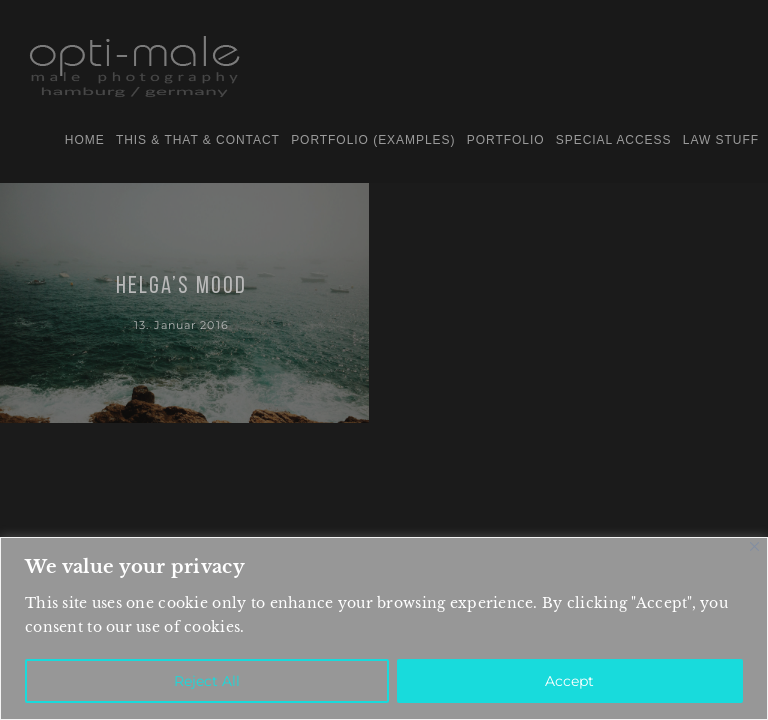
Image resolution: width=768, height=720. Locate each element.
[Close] (754, 546)
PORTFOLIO (506, 140)
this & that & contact (198, 140)
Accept (569, 681)
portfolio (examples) (373, 140)
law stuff (721, 140)
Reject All (207, 681)
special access (614, 140)
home (85, 140)
